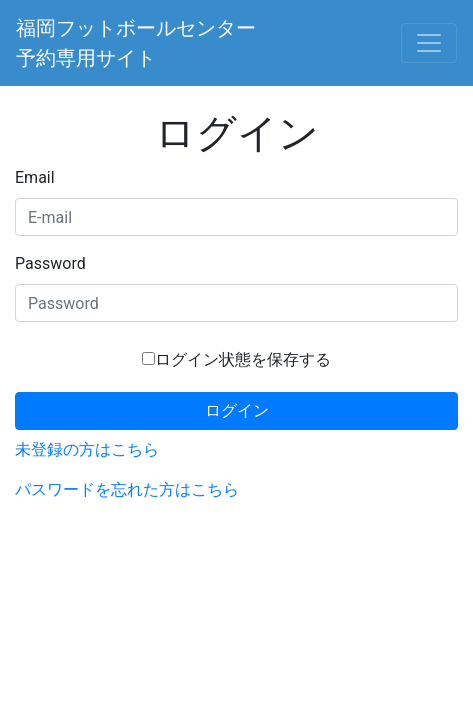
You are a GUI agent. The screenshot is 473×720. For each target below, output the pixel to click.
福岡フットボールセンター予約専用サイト (136, 43)
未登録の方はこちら (87, 449)
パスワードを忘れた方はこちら (127, 489)
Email (35, 177)
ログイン (237, 410)
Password (50, 263)
